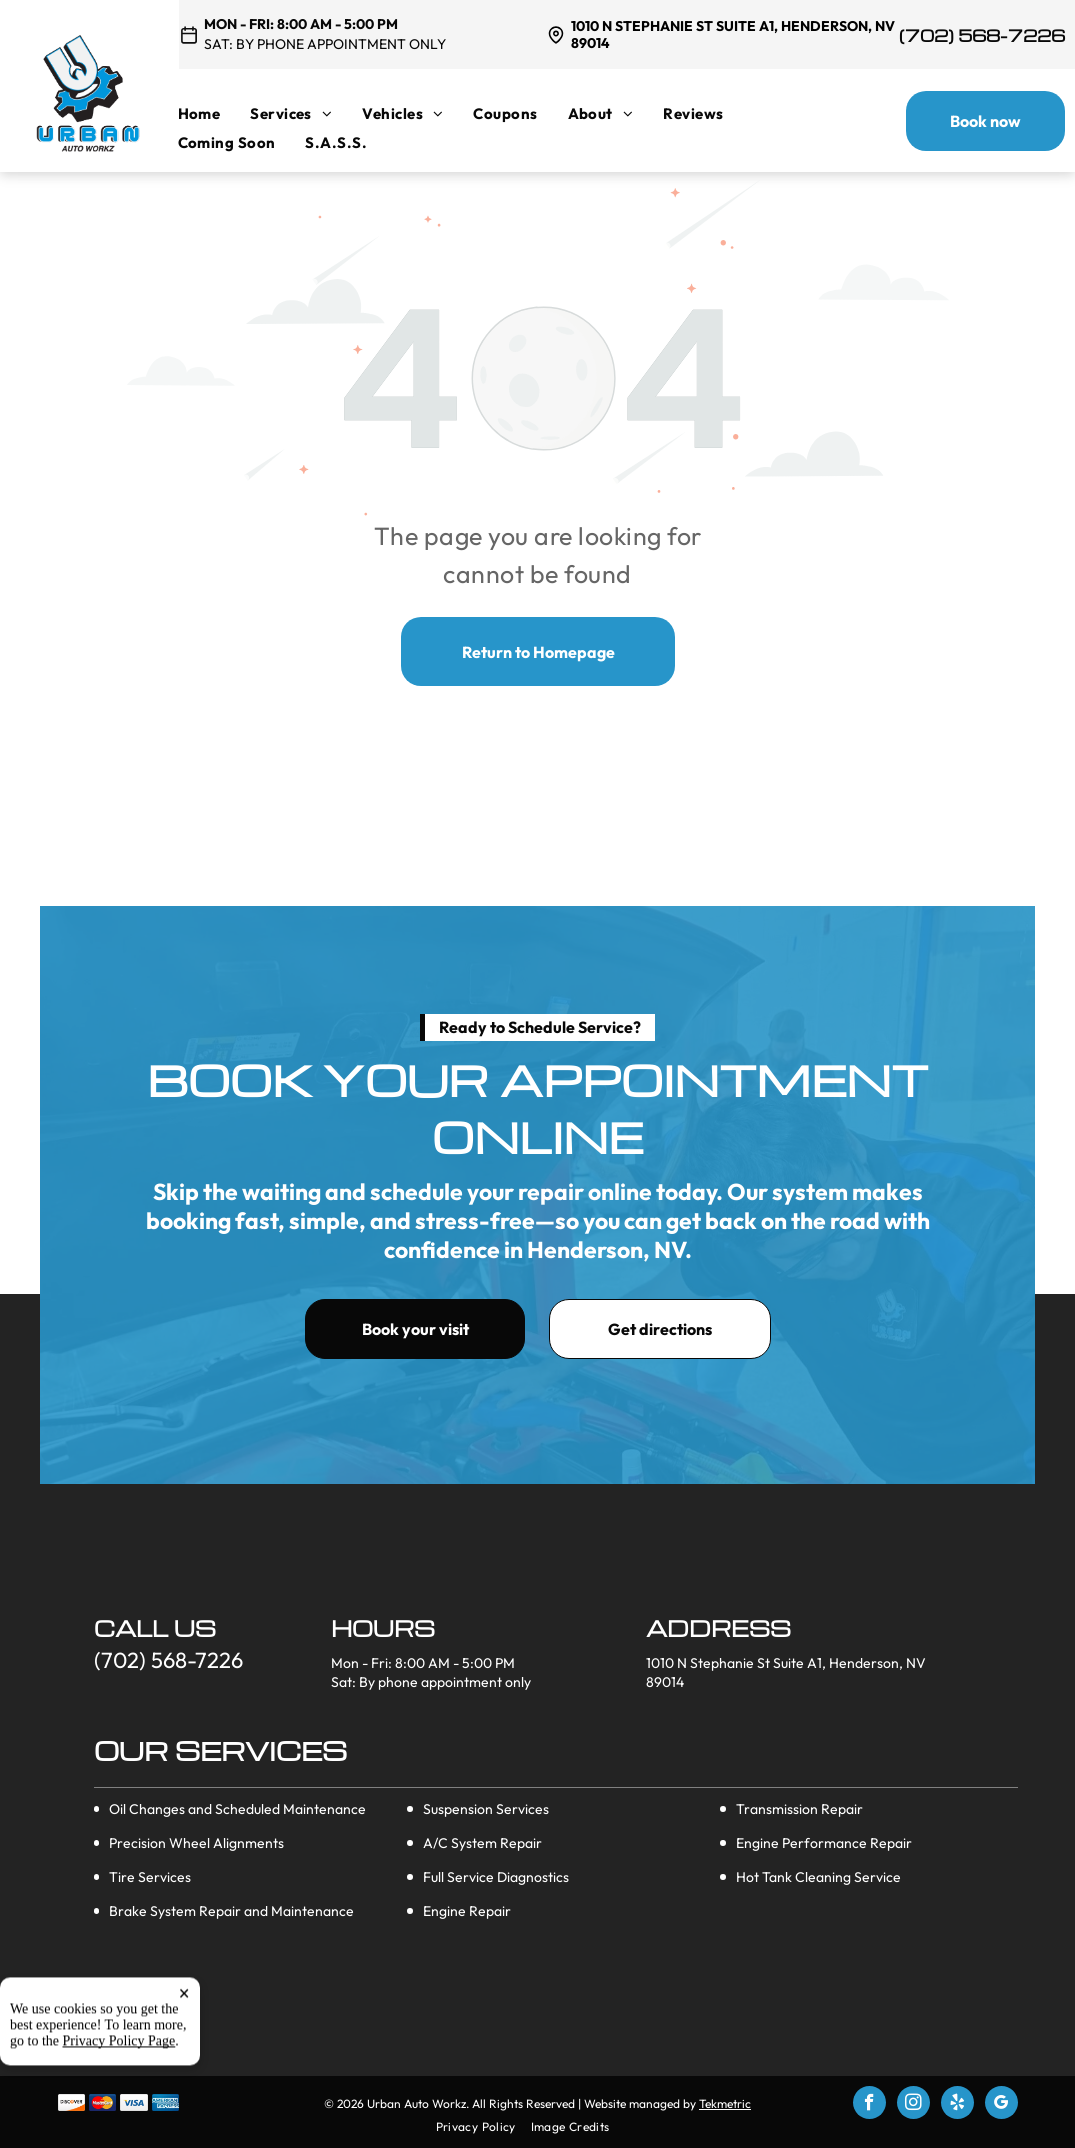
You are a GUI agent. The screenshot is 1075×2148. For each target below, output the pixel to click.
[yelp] (957, 2105)
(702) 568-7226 (982, 35)
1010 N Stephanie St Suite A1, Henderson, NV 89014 (733, 34)
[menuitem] (214, 113)
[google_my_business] (1001, 2105)
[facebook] (869, 2105)
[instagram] (913, 2105)
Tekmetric (725, 2103)
